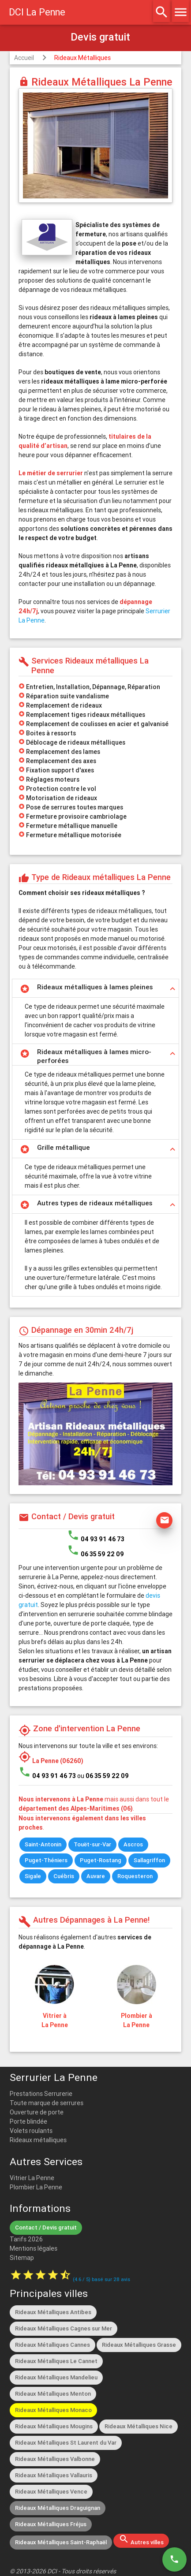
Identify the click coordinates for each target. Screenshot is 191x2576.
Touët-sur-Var (92, 1844)
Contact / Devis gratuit (46, 2227)
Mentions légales (33, 2248)
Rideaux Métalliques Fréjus (50, 2524)
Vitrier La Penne (32, 2178)
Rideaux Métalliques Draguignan (57, 2508)
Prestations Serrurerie (41, 2094)
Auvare (95, 1876)
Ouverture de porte (37, 2112)
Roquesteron (135, 1876)
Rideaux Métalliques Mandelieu (56, 2377)
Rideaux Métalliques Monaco (53, 2410)
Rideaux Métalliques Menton (53, 2393)
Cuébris (63, 1876)
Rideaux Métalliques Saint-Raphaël (61, 2542)
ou (103, 1776)
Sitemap (22, 2258)
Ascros (133, 1844)
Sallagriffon (149, 1860)
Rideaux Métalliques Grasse (139, 2345)
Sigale (33, 1876)
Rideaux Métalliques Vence (51, 2491)
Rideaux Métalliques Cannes (52, 2345)
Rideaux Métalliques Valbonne (55, 2459)
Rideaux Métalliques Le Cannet (56, 2361)
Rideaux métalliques (38, 2140)
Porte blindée (28, 2121)
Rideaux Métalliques (82, 58)
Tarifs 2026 (26, 2239)
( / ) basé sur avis (101, 2279)
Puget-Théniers (46, 1860)
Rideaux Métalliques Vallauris (53, 2475)
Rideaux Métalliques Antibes (53, 2312)
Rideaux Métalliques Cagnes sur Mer (63, 2328)
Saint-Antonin (43, 1844)
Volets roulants (31, 2131)
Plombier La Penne (36, 2187)
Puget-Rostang (100, 1860)
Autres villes (141, 2540)
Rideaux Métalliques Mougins (54, 2426)
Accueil (24, 58)
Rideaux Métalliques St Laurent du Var (65, 2442)
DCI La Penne (37, 12)
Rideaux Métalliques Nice (138, 2426)
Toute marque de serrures (46, 2103)
